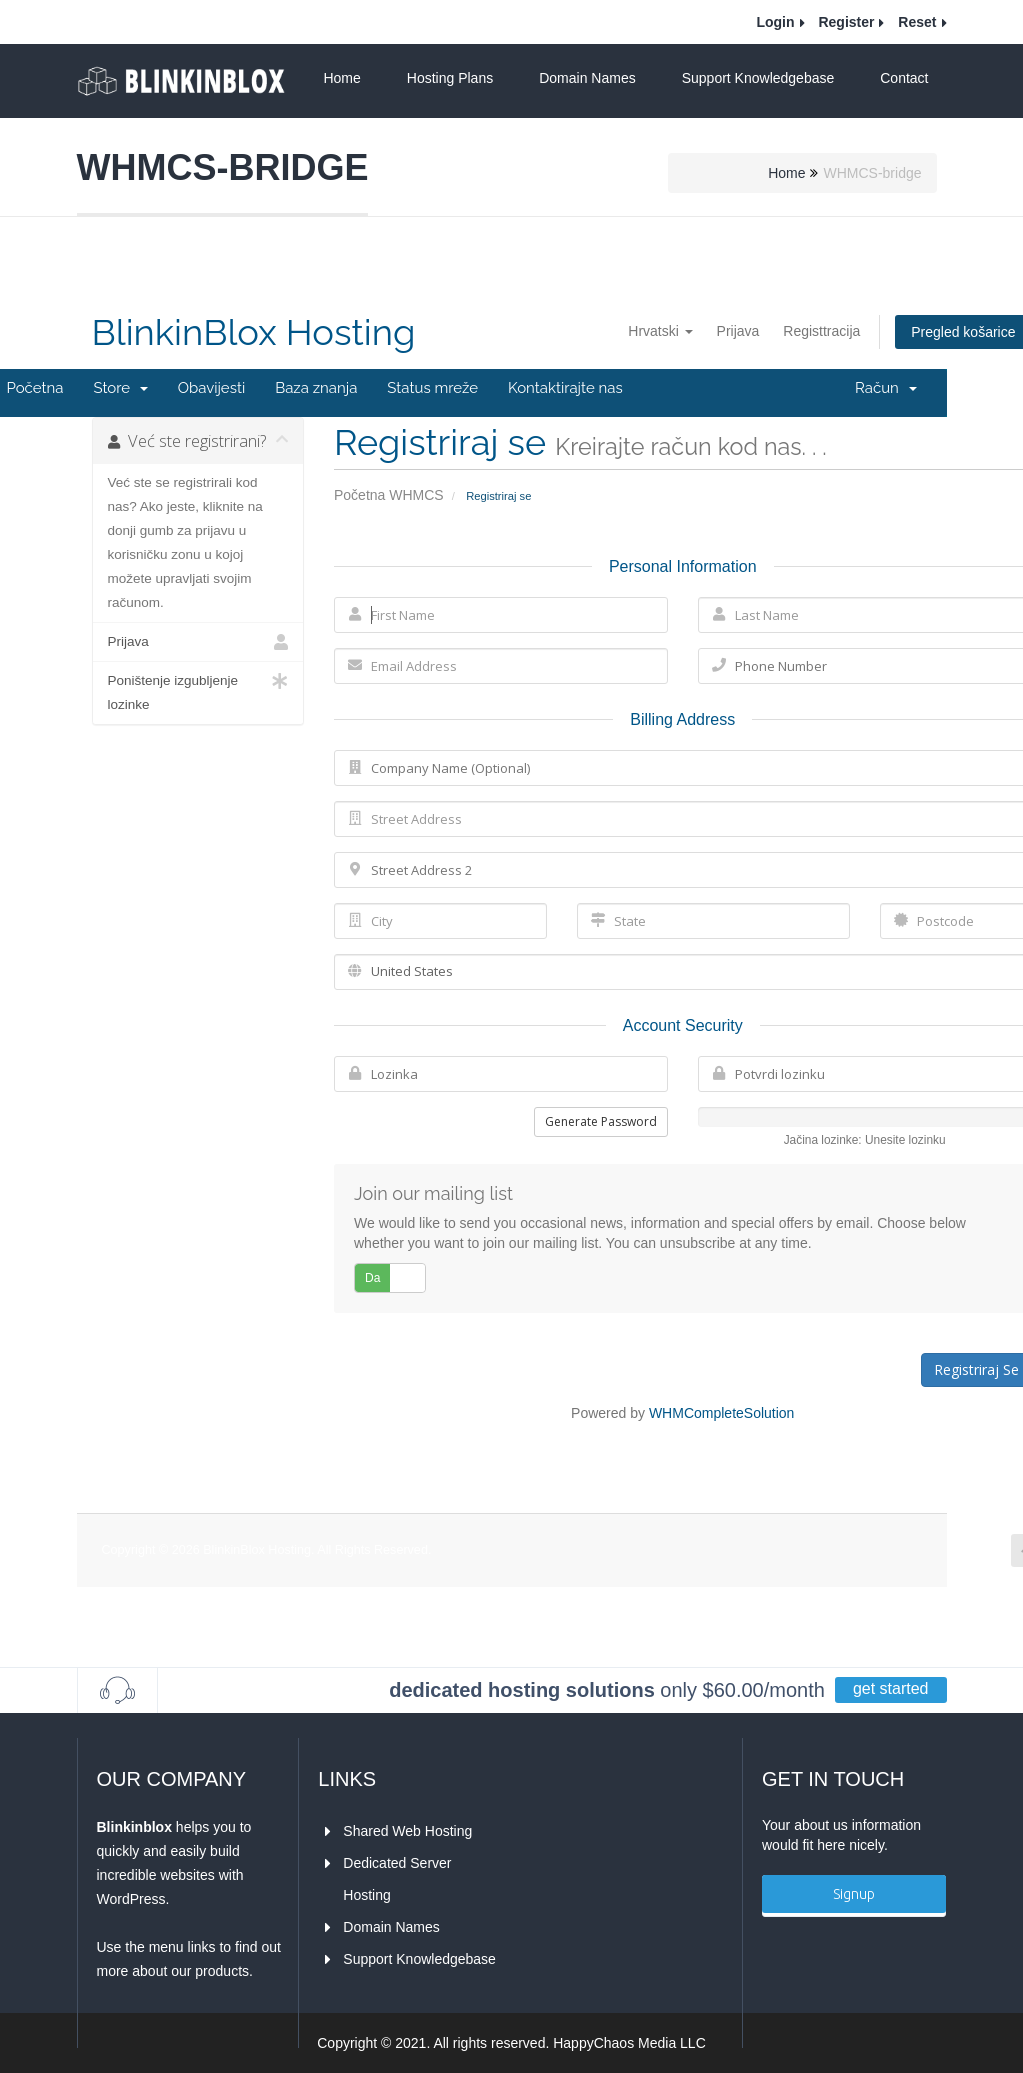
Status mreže (432, 388)
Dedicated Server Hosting (399, 1875)
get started (891, 1688)
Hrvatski (660, 331)
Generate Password (601, 1121)
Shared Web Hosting (407, 1831)
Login (775, 22)
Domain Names (587, 78)
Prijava (738, 331)
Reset (917, 22)
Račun (885, 388)
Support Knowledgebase (758, 78)
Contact (904, 78)
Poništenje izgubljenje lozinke (198, 690)
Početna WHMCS (389, 495)
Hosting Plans (450, 78)
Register (846, 22)
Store (120, 388)
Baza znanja (316, 388)
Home (341, 78)
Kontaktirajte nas (565, 388)
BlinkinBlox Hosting (254, 332)
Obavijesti (211, 388)
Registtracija (821, 331)
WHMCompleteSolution (722, 1413)
